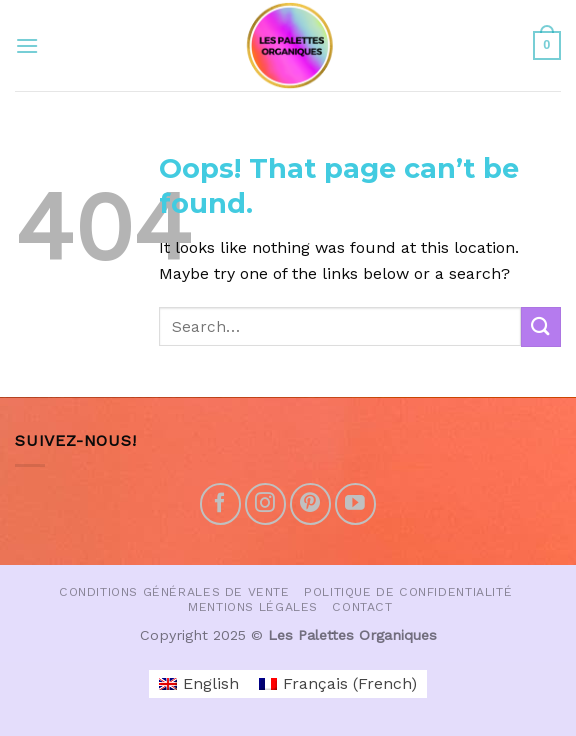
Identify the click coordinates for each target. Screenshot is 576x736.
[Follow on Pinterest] (310, 503)
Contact (362, 607)
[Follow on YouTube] (355, 503)
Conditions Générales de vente (174, 592)
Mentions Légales (253, 607)
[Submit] (541, 326)
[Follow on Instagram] (265, 503)
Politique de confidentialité (408, 592)
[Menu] (27, 45)
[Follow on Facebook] (220, 503)
